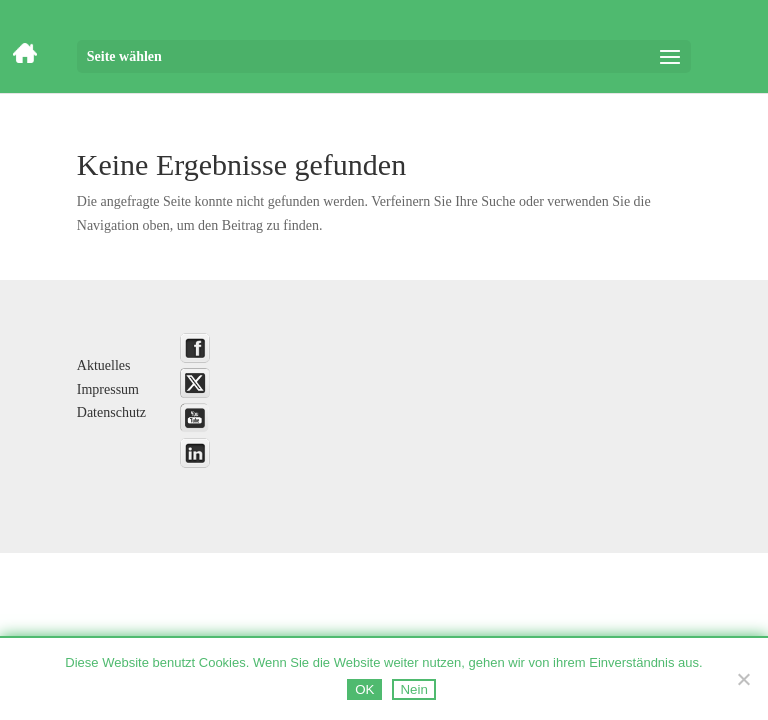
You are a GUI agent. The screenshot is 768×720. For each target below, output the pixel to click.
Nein (413, 689)
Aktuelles (104, 365)
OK (364, 689)
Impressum (108, 389)
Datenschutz (111, 412)
